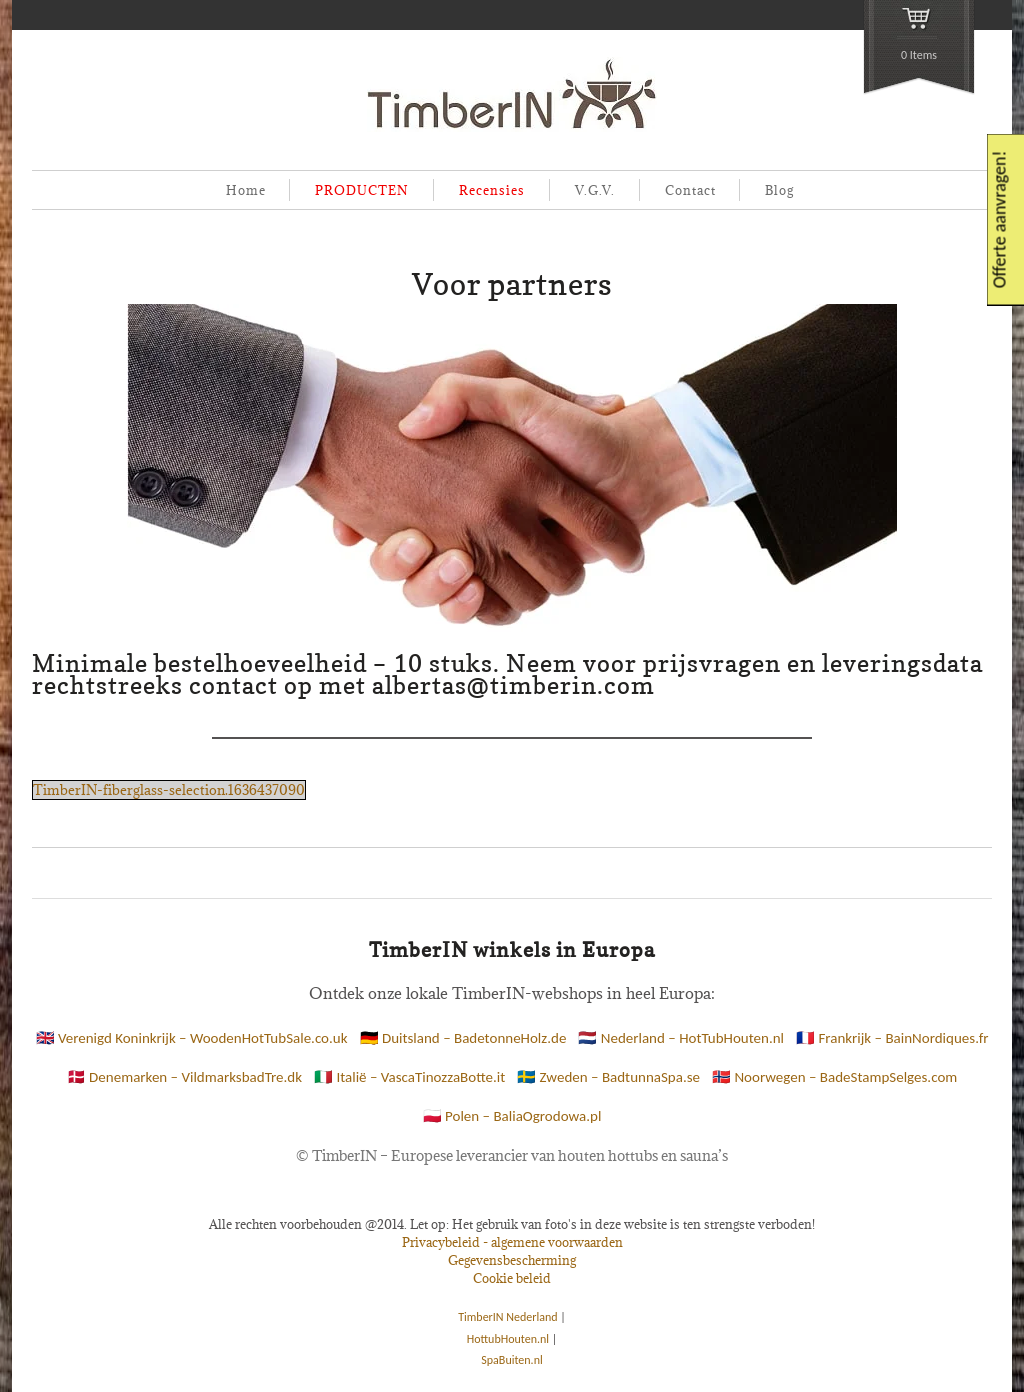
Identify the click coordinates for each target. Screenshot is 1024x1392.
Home (246, 190)
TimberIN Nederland (507, 1317)
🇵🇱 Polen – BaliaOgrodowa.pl (512, 1116)
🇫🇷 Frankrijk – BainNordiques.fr (892, 1038)
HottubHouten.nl (508, 1339)
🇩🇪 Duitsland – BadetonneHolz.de (463, 1038)
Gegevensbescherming (512, 1260)
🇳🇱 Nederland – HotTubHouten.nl (681, 1038)
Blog (779, 190)
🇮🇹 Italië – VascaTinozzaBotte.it (409, 1077)
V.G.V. (595, 190)
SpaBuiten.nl (511, 1360)
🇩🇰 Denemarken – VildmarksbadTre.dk (184, 1077)
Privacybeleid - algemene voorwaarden (512, 1242)
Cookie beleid (512, 1278)
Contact (690, 190)
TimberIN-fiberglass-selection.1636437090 (169, 790)
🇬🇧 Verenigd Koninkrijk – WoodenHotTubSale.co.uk (192, 1038)
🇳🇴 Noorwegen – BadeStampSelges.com (834, 1077)
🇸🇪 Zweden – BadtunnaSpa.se (608, 1077)
